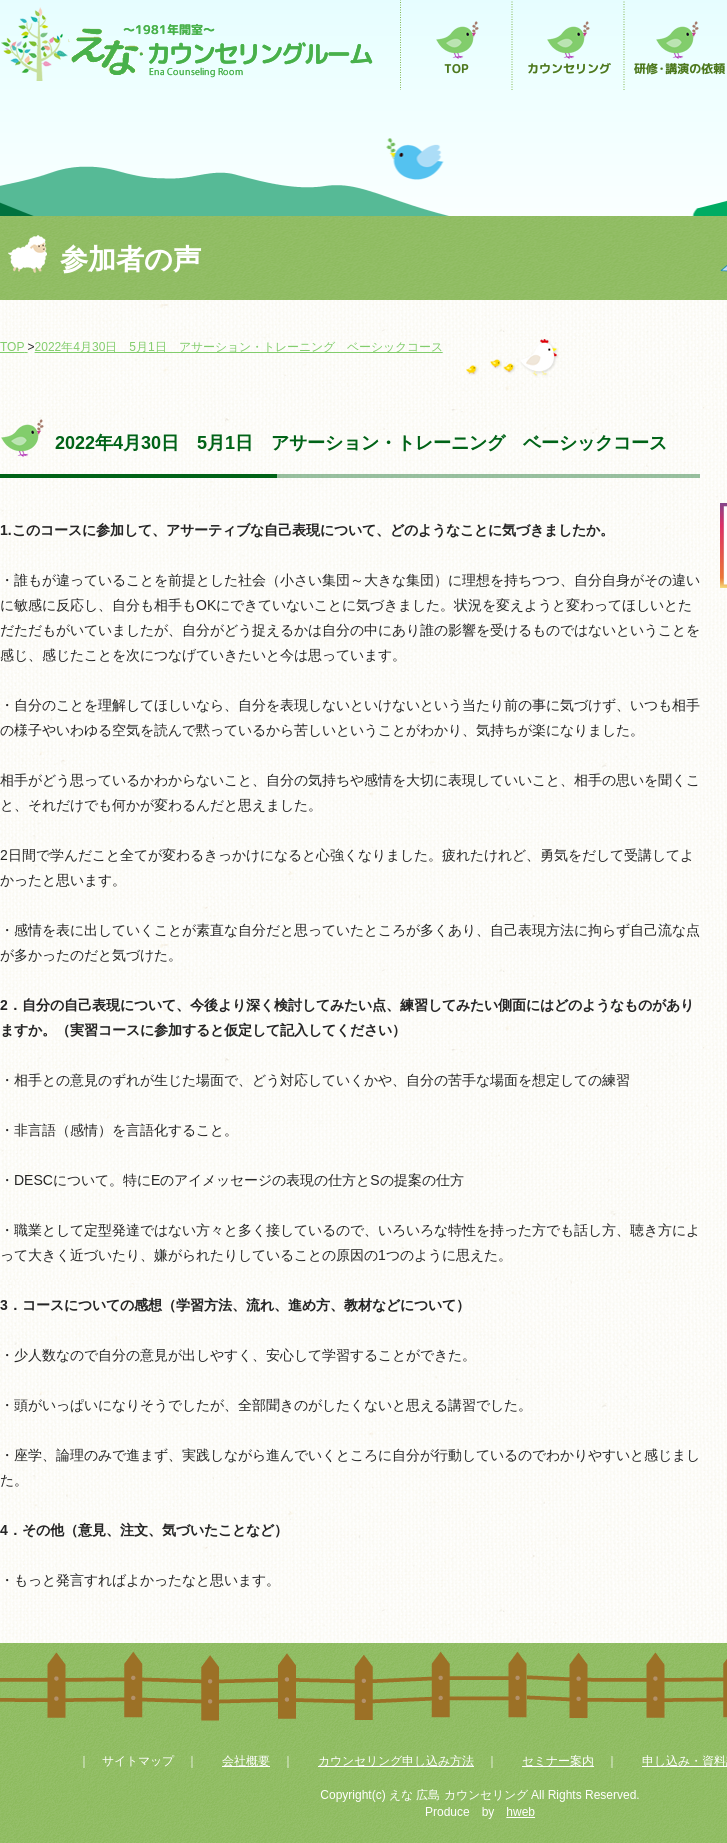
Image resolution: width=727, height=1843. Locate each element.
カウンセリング (568, 45)
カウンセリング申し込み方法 (396, 1761)
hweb (520, 1812)
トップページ (456, 45)
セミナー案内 (558, 1761)
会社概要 (246, 1761)
